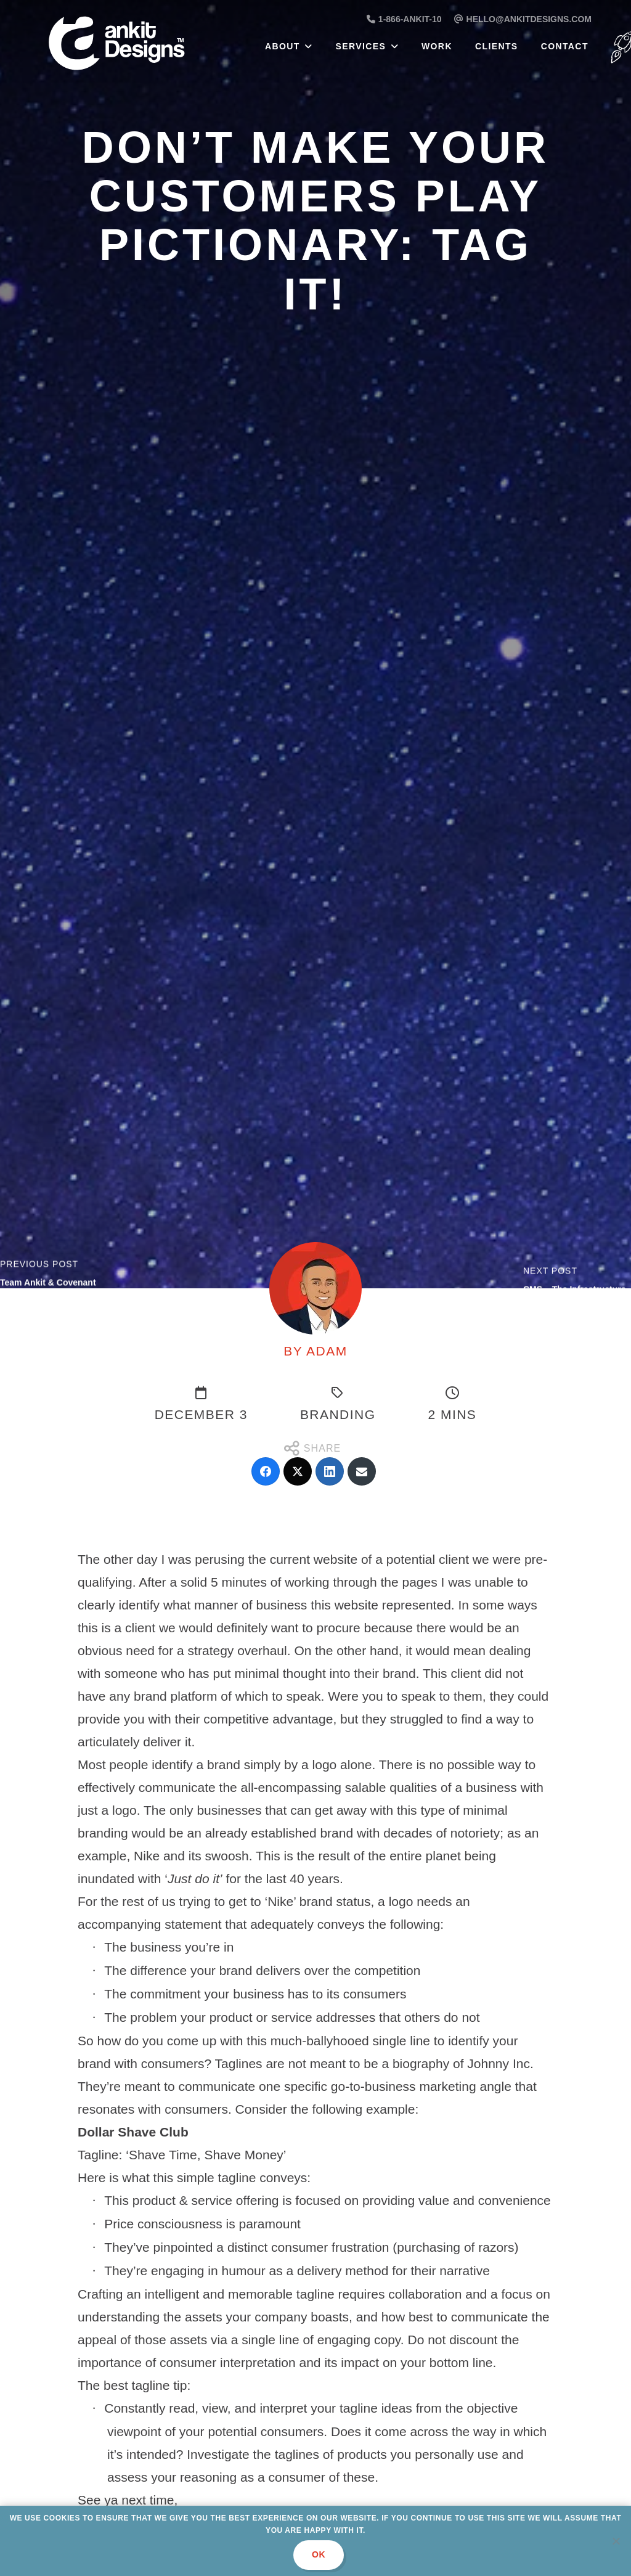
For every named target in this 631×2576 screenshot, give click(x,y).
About (282, 46)
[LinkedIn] (330, 1471)
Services (361, 46)
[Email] (362, 1471)
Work (436, 46)
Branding (338, 1414)
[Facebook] (265, 1471)
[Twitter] (297, 1471)
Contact (564, 46)
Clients (496, 46)
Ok (318, 2554)
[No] (615, 2541)
